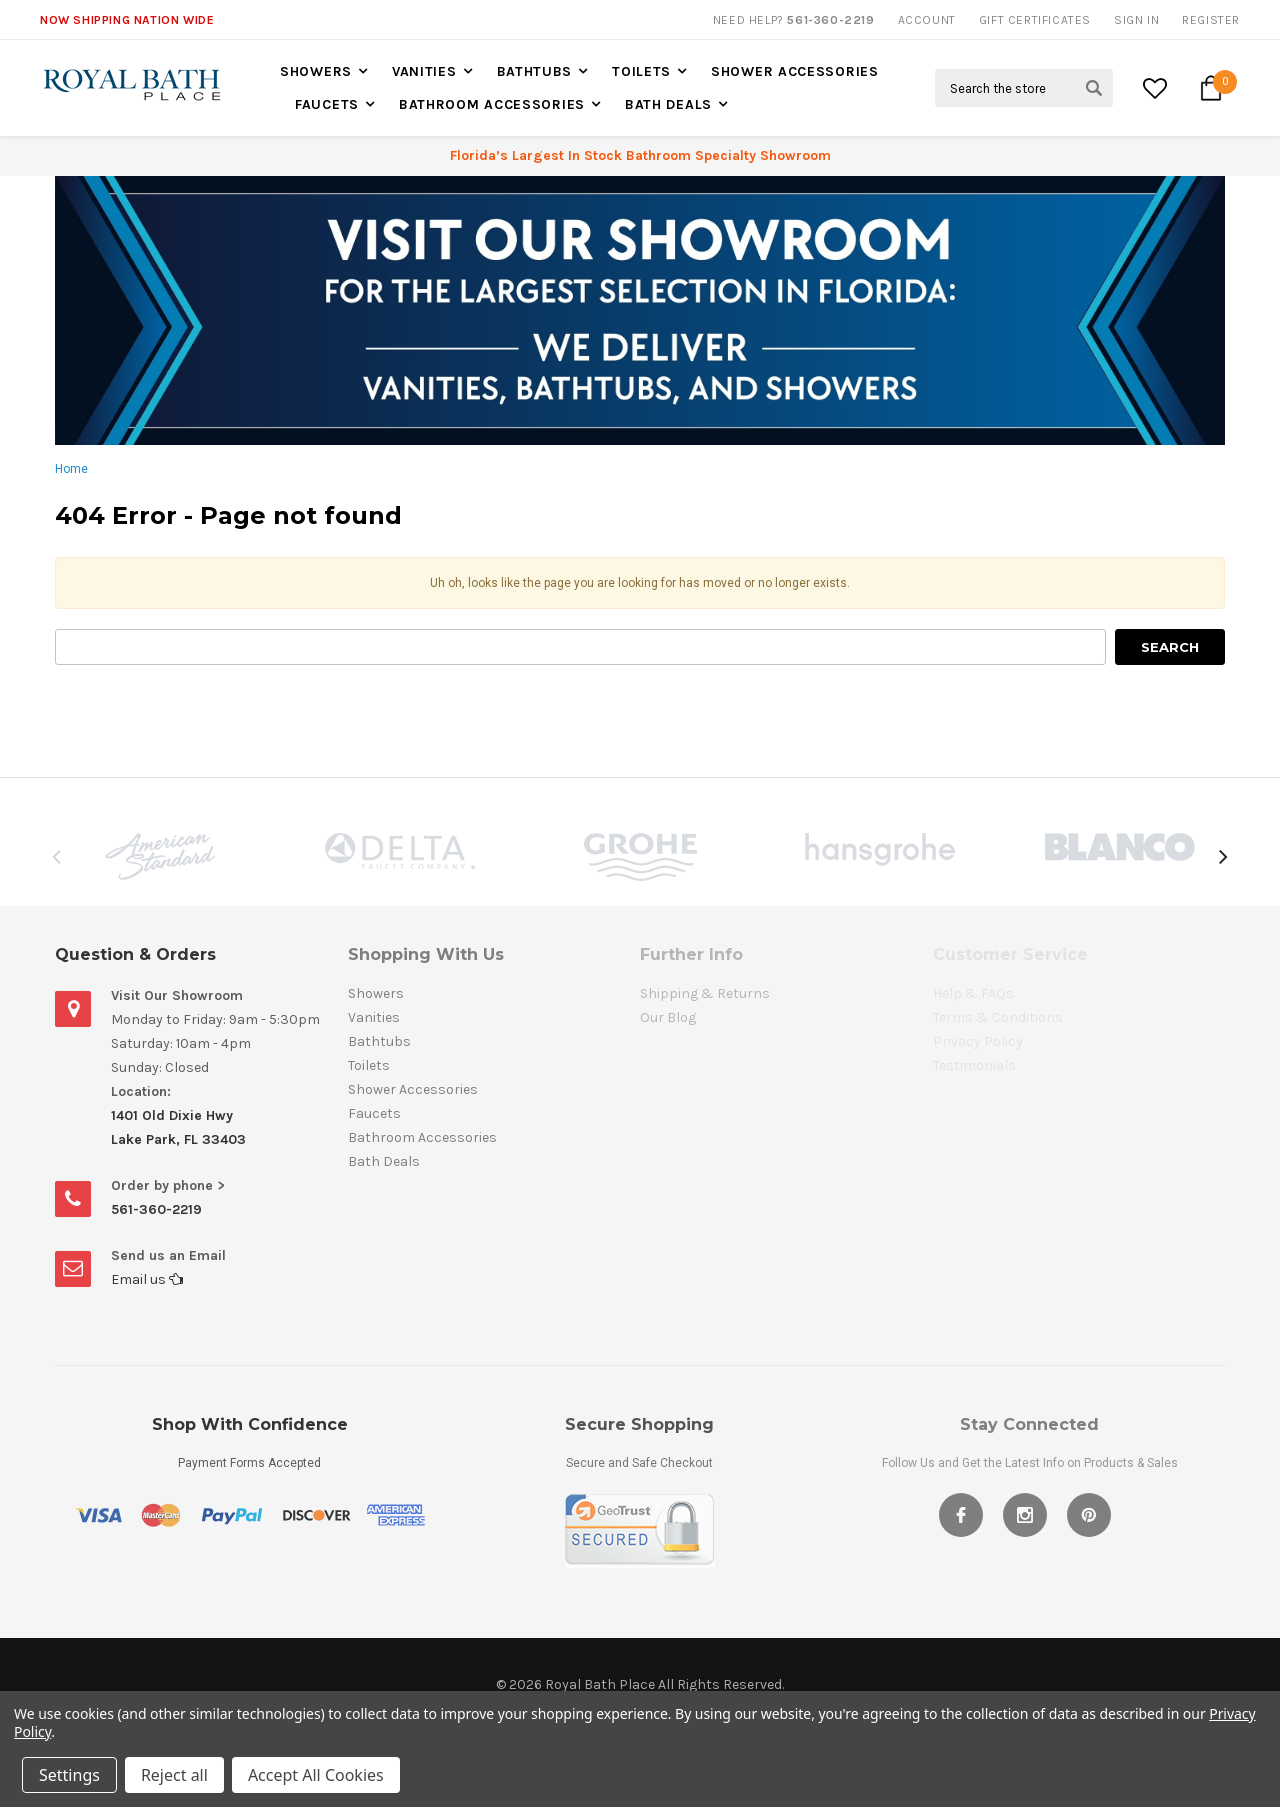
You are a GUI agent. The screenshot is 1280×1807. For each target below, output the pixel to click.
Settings (69, 1775)
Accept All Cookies (316, 1775)
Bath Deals (668, 104)
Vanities (424, 71)
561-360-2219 (156, 1209)
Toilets (641, 71)
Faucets (327, 104)
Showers (316, 71)
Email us (147, 1279)
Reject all (174, 1775)
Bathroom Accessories (492, 104)
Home (71, 469)
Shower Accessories (795, 71)
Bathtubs (535, 71)
